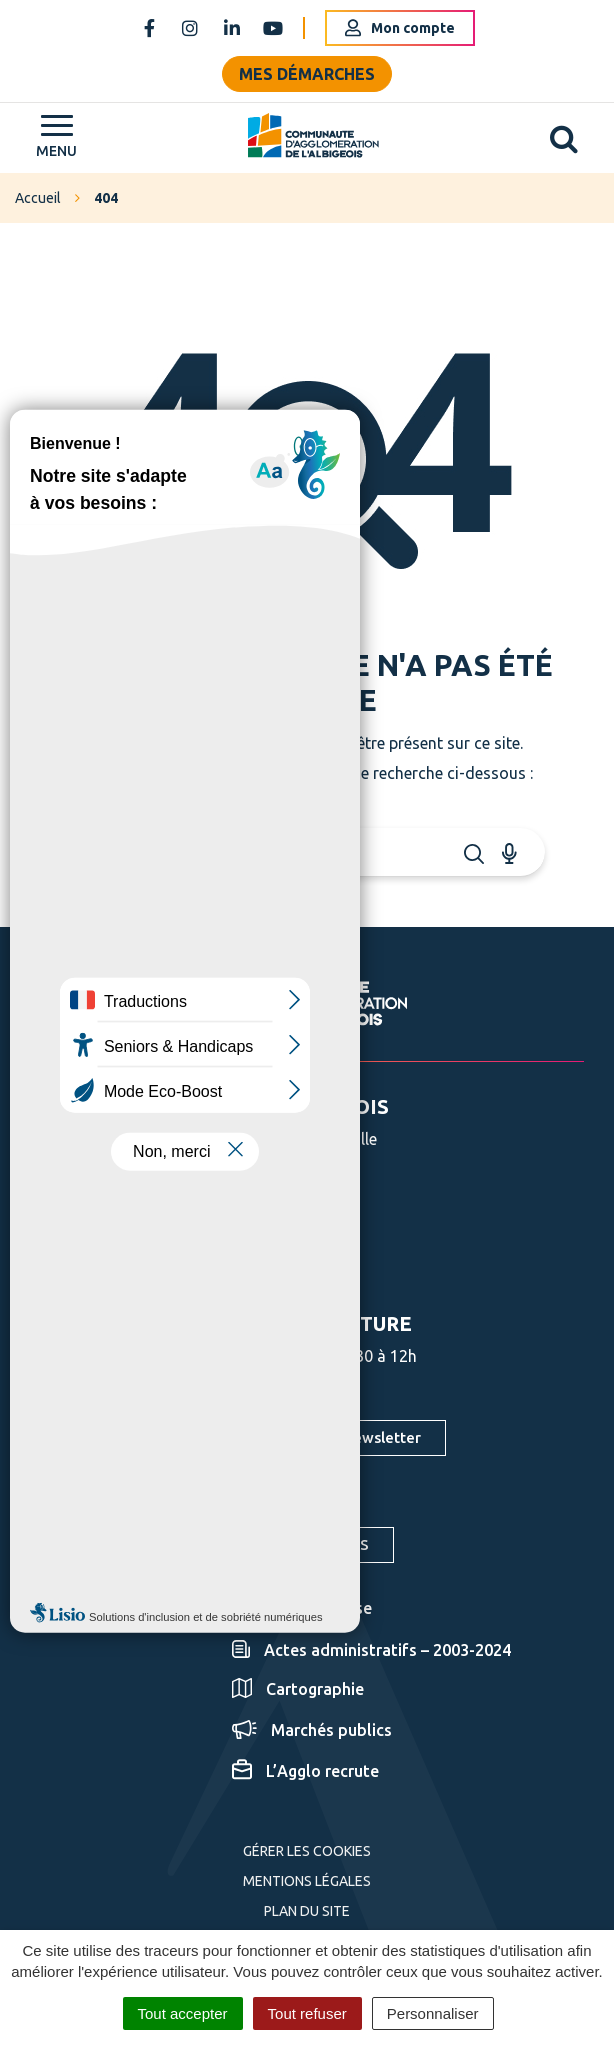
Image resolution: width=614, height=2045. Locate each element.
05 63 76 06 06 (271, 1207)
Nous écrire (260, 1260)
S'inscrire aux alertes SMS (278, 1544)
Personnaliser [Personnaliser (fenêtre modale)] (433, 2013)
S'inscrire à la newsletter (334, 1437)
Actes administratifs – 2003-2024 (371, 1650)
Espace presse (302, 1608)
